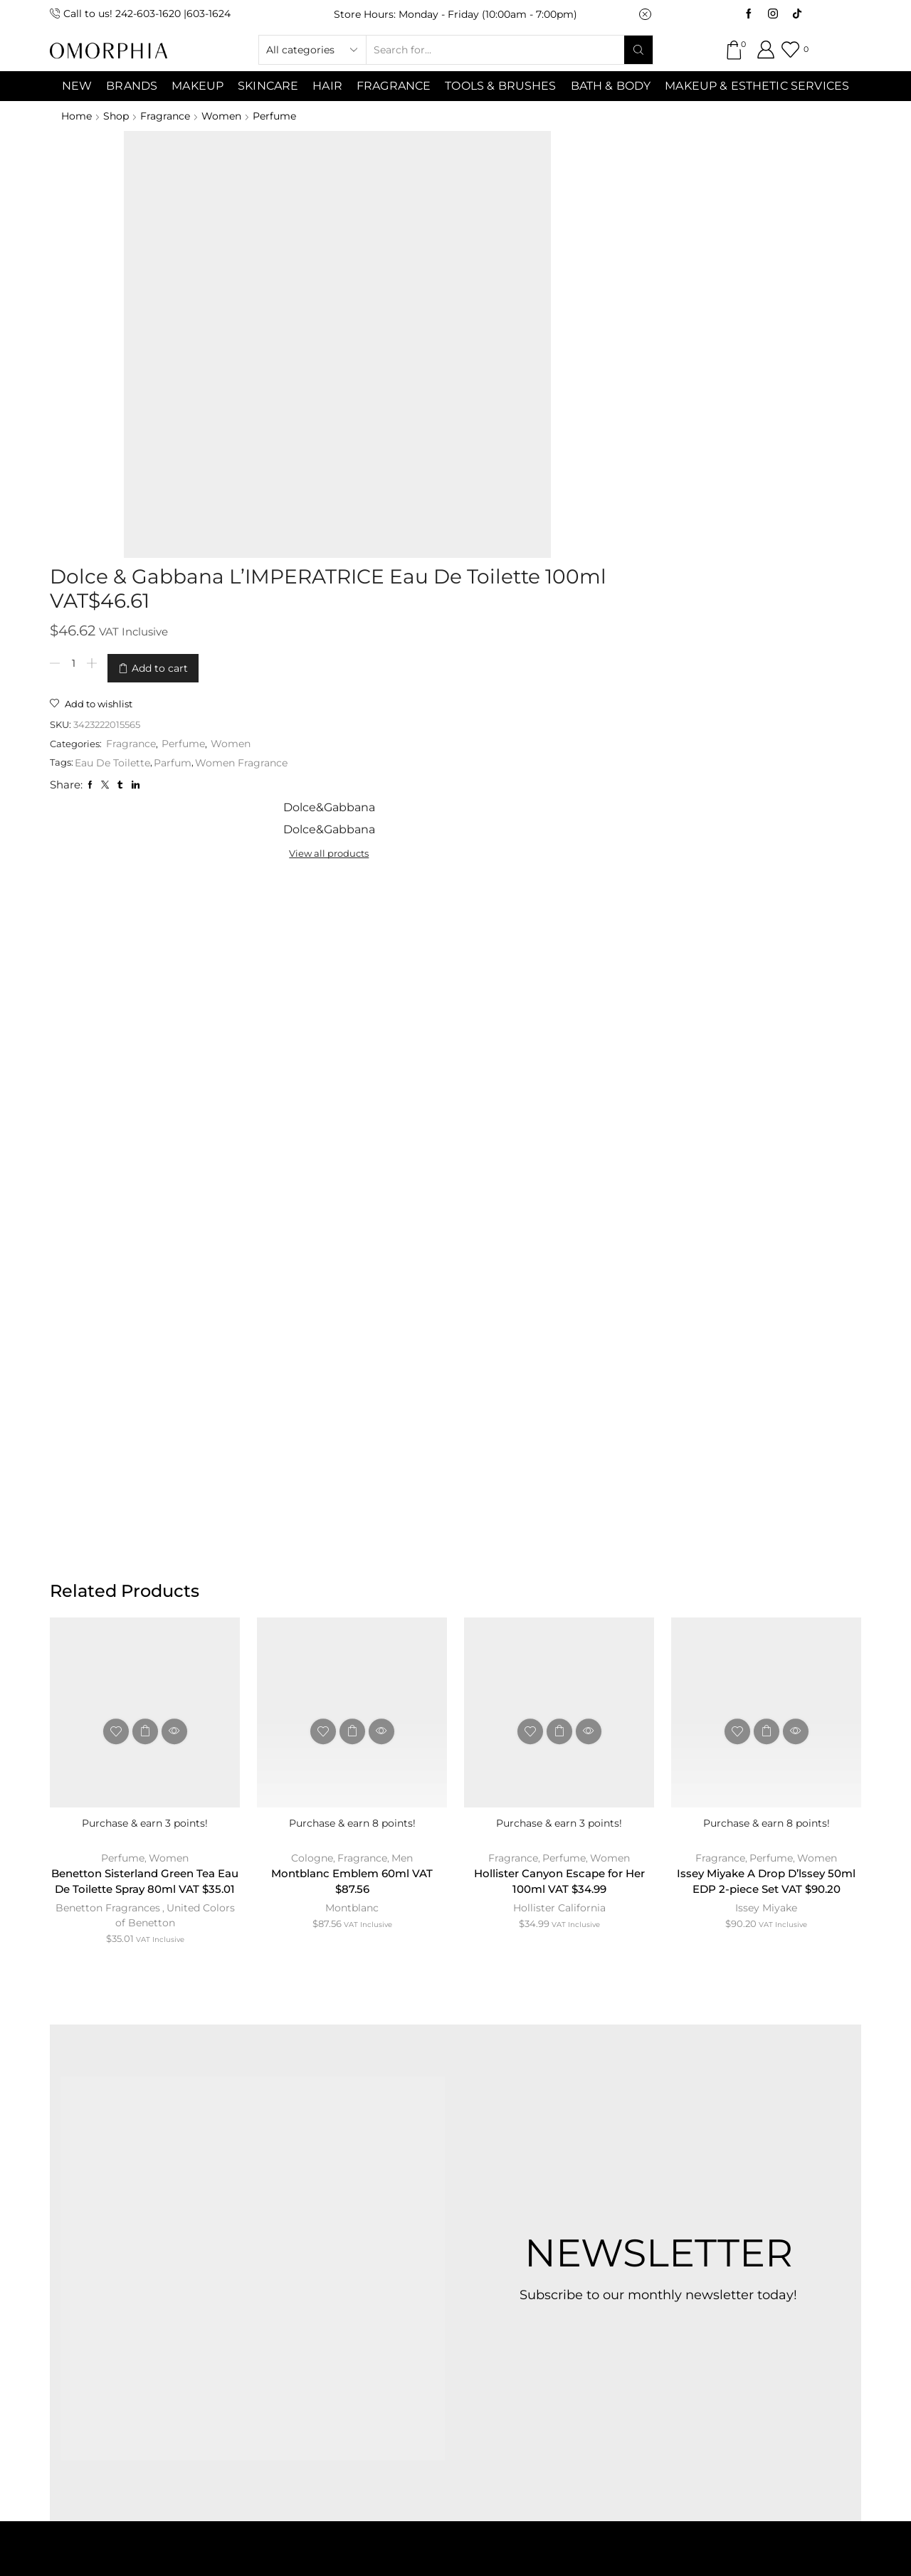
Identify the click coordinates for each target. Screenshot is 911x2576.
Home (76, 116)
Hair (327, 86)
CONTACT (296, 2252)
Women (226, 116)
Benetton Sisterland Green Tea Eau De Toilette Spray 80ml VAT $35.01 (145, 1372)
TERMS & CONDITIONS (422, 2252)
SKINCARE (268, 86)
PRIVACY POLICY (568, 2252)
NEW (77, 86)
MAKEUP (197, 86)
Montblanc (352, 1391)
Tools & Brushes (500, 86)
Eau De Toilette (364, 345)
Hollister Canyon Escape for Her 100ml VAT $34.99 (559, 1363)
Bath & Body (611, 86)
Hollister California (559, 1391)
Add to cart (409, 253)
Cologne (311, 1339)
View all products (684, 185)
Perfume (280, 116)
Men (403, 1339)
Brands (131, 86)
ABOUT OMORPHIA (180, 2252)
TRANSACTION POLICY (715, 2252)
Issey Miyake (766, 1409)
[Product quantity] (323, 253)
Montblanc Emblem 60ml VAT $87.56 (352, 1363)
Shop (117, 116)
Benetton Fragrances (107, 1409)
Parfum (424, 345)
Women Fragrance (493, 345)
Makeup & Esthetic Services (757, 86)
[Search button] (638, 50)
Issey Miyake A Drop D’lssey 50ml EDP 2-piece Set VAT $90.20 (766, 1372)
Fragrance (394, 86)
